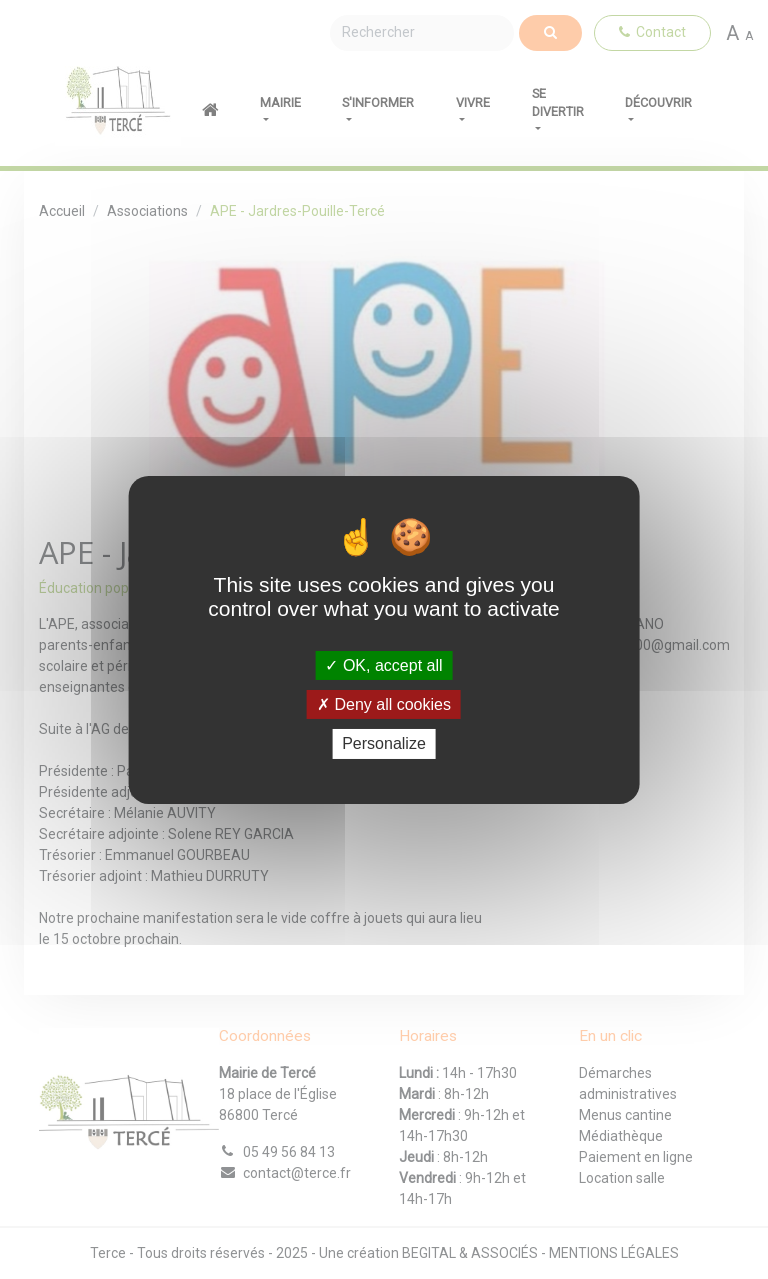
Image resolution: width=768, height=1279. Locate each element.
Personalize (384, 743)
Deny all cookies (384, 704)
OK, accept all (383, 665)
